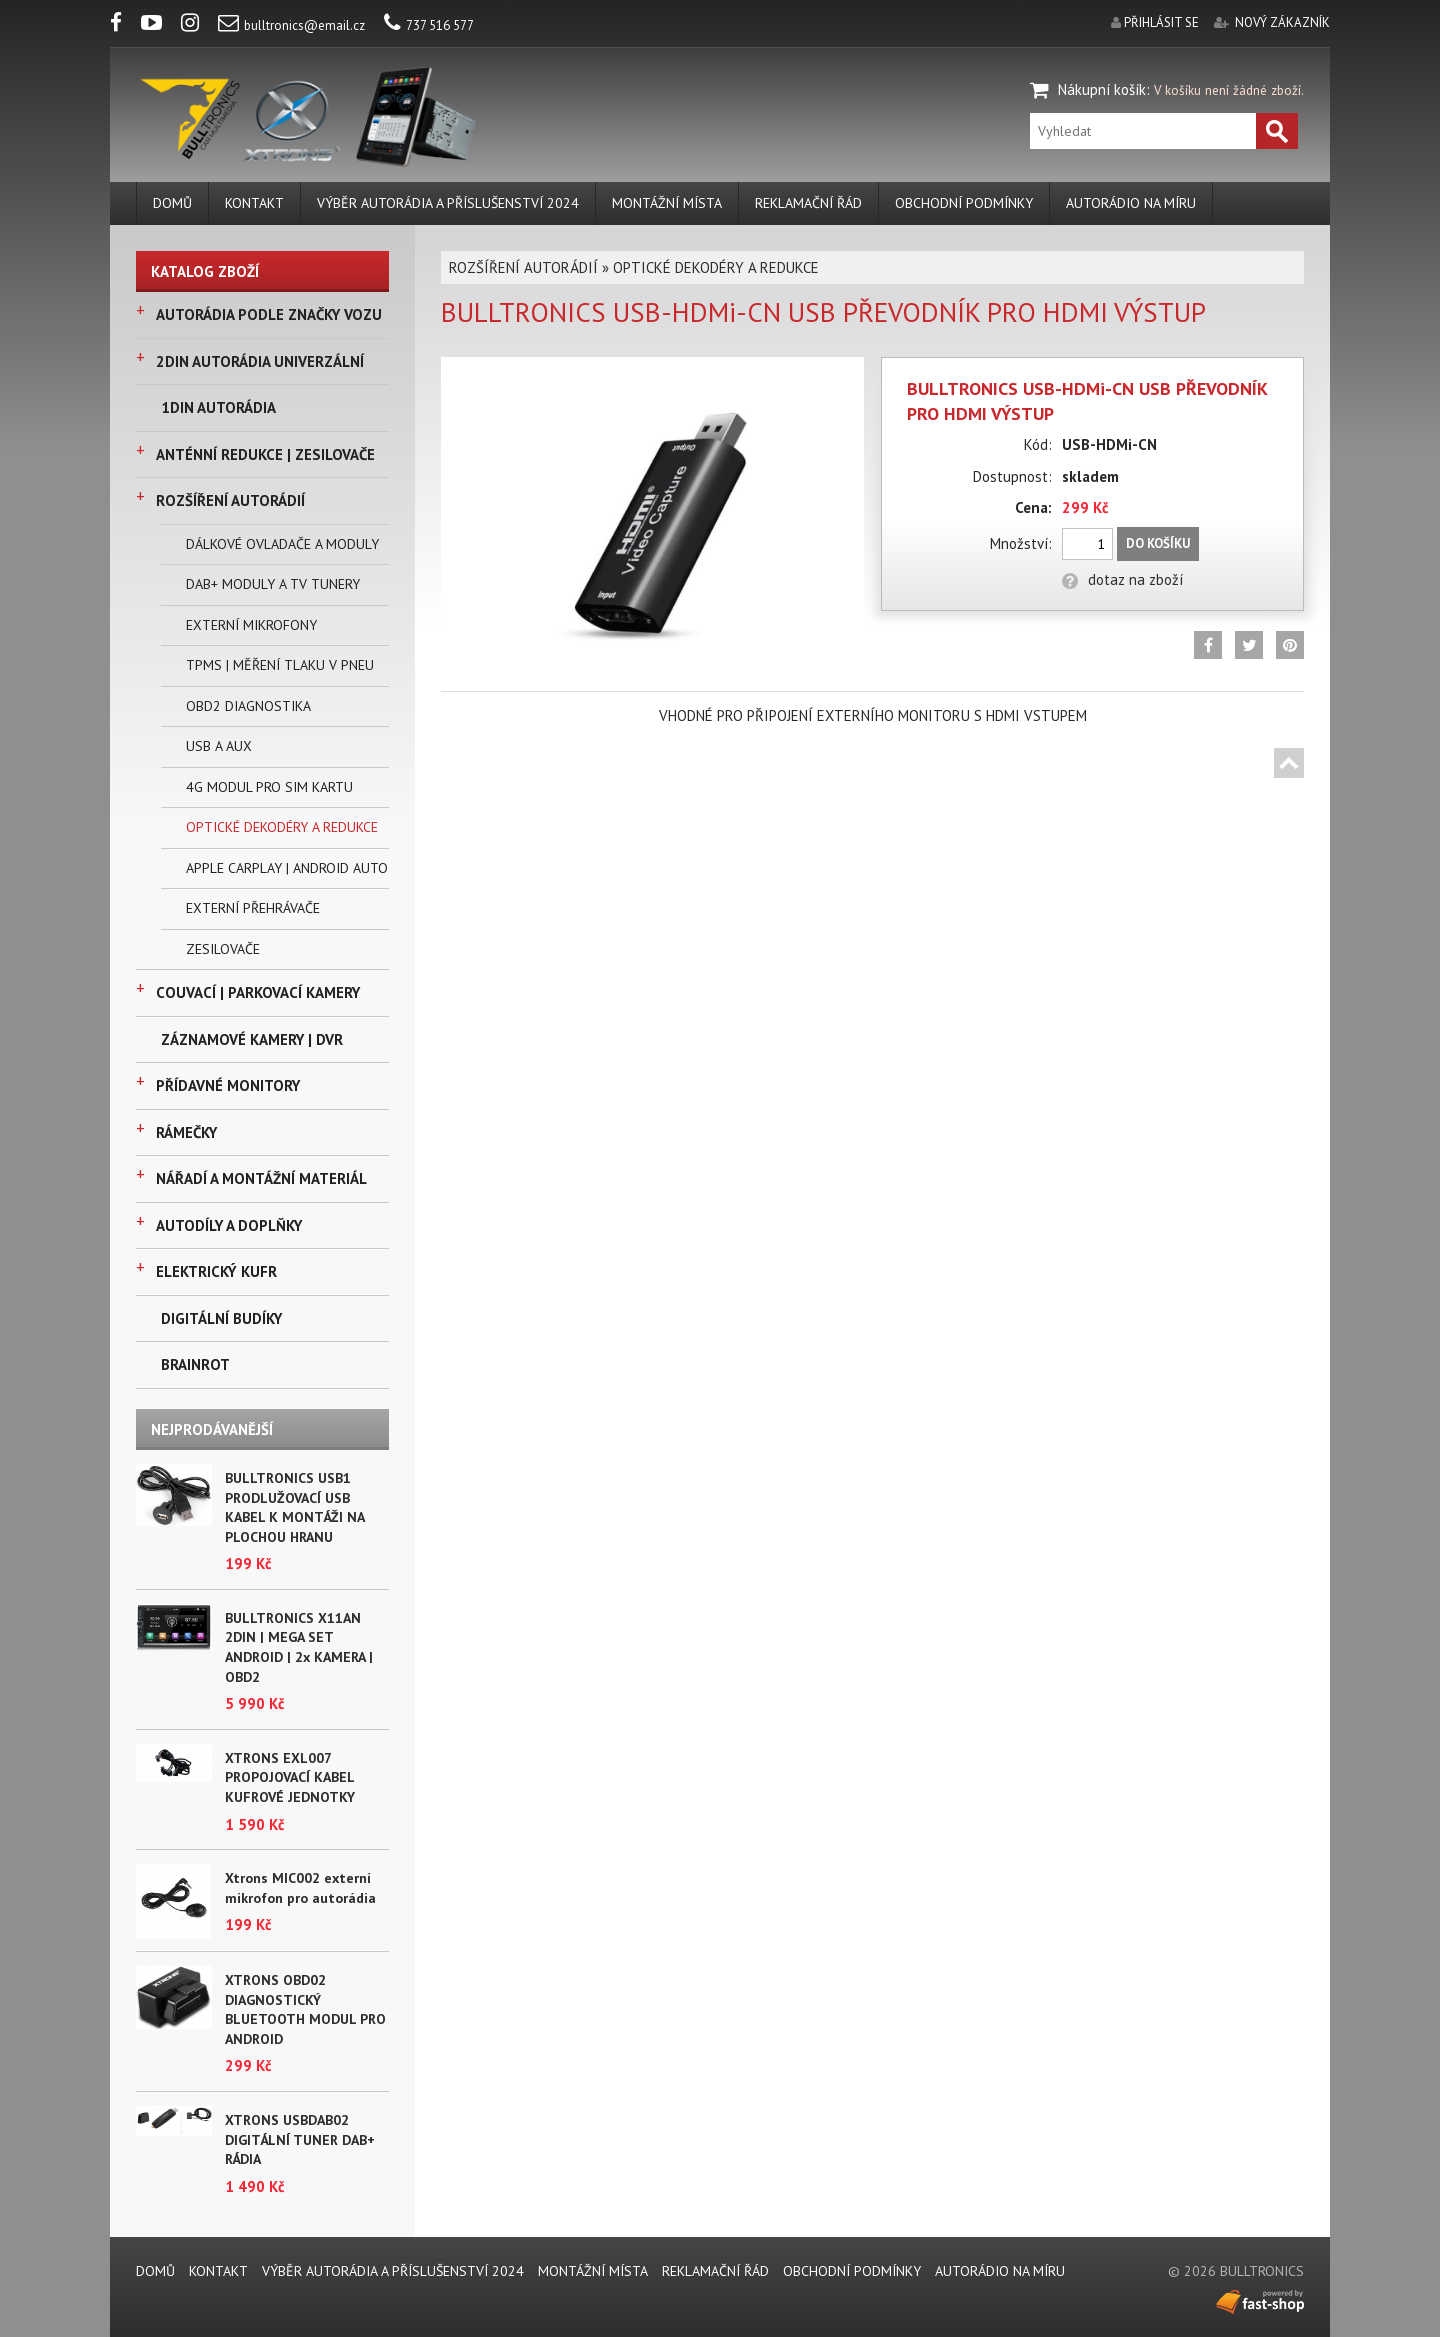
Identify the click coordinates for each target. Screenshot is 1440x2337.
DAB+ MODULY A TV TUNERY (273, 584)
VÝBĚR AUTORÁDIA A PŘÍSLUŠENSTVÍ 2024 (448, 203)
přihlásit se (1161, 22)
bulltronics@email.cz (291, 25)
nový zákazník (1282, 22)
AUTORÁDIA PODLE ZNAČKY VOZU (269, 314)
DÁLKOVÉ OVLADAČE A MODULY (282, 544)
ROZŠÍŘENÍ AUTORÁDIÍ (230, 500)
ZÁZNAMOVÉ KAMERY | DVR (252, 1039)
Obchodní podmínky (964, 203)
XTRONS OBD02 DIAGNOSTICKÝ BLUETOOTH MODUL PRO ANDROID (305, 2009)
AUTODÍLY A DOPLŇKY (229, 1225)
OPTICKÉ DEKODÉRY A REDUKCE (282, 827)
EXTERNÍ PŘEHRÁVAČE (253, 908)
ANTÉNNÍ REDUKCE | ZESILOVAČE (265, 454)
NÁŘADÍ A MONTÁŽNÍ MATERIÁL (261, 1178)
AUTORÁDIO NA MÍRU (1131, 203)
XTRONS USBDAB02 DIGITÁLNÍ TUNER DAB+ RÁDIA (300, 2139)
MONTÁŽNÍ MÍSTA (667, 203)
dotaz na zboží (1122, 579)
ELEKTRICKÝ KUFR (216, 1271)
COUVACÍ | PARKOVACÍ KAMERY (258, 992)
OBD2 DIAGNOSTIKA (248, 706)
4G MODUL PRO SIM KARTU (269, 787)
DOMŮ (172, 203)
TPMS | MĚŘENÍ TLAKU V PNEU (280, 665)
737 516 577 (429, 25)
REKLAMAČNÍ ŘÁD (808, 203)
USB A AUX (219, 746)
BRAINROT (195, 1364)
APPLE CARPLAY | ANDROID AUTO (287, 868)
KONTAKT (254, 203)
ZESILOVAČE (223, 949)
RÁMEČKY (186, 1132)
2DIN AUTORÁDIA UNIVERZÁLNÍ (260, 361)
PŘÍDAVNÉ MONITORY (228, 1085)
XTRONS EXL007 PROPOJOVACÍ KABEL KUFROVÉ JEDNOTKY (290, 1777)
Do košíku (1158, 543)
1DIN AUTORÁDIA (218, 407)
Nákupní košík (1102, 89)
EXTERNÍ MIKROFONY (251, 625)
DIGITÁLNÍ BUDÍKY (221, 1318)
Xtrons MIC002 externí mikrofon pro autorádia (300, 1888)
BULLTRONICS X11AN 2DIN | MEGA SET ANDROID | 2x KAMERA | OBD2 (299, 1647)
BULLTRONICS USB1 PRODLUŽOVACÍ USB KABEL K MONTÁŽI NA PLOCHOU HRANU (294, 1507)
